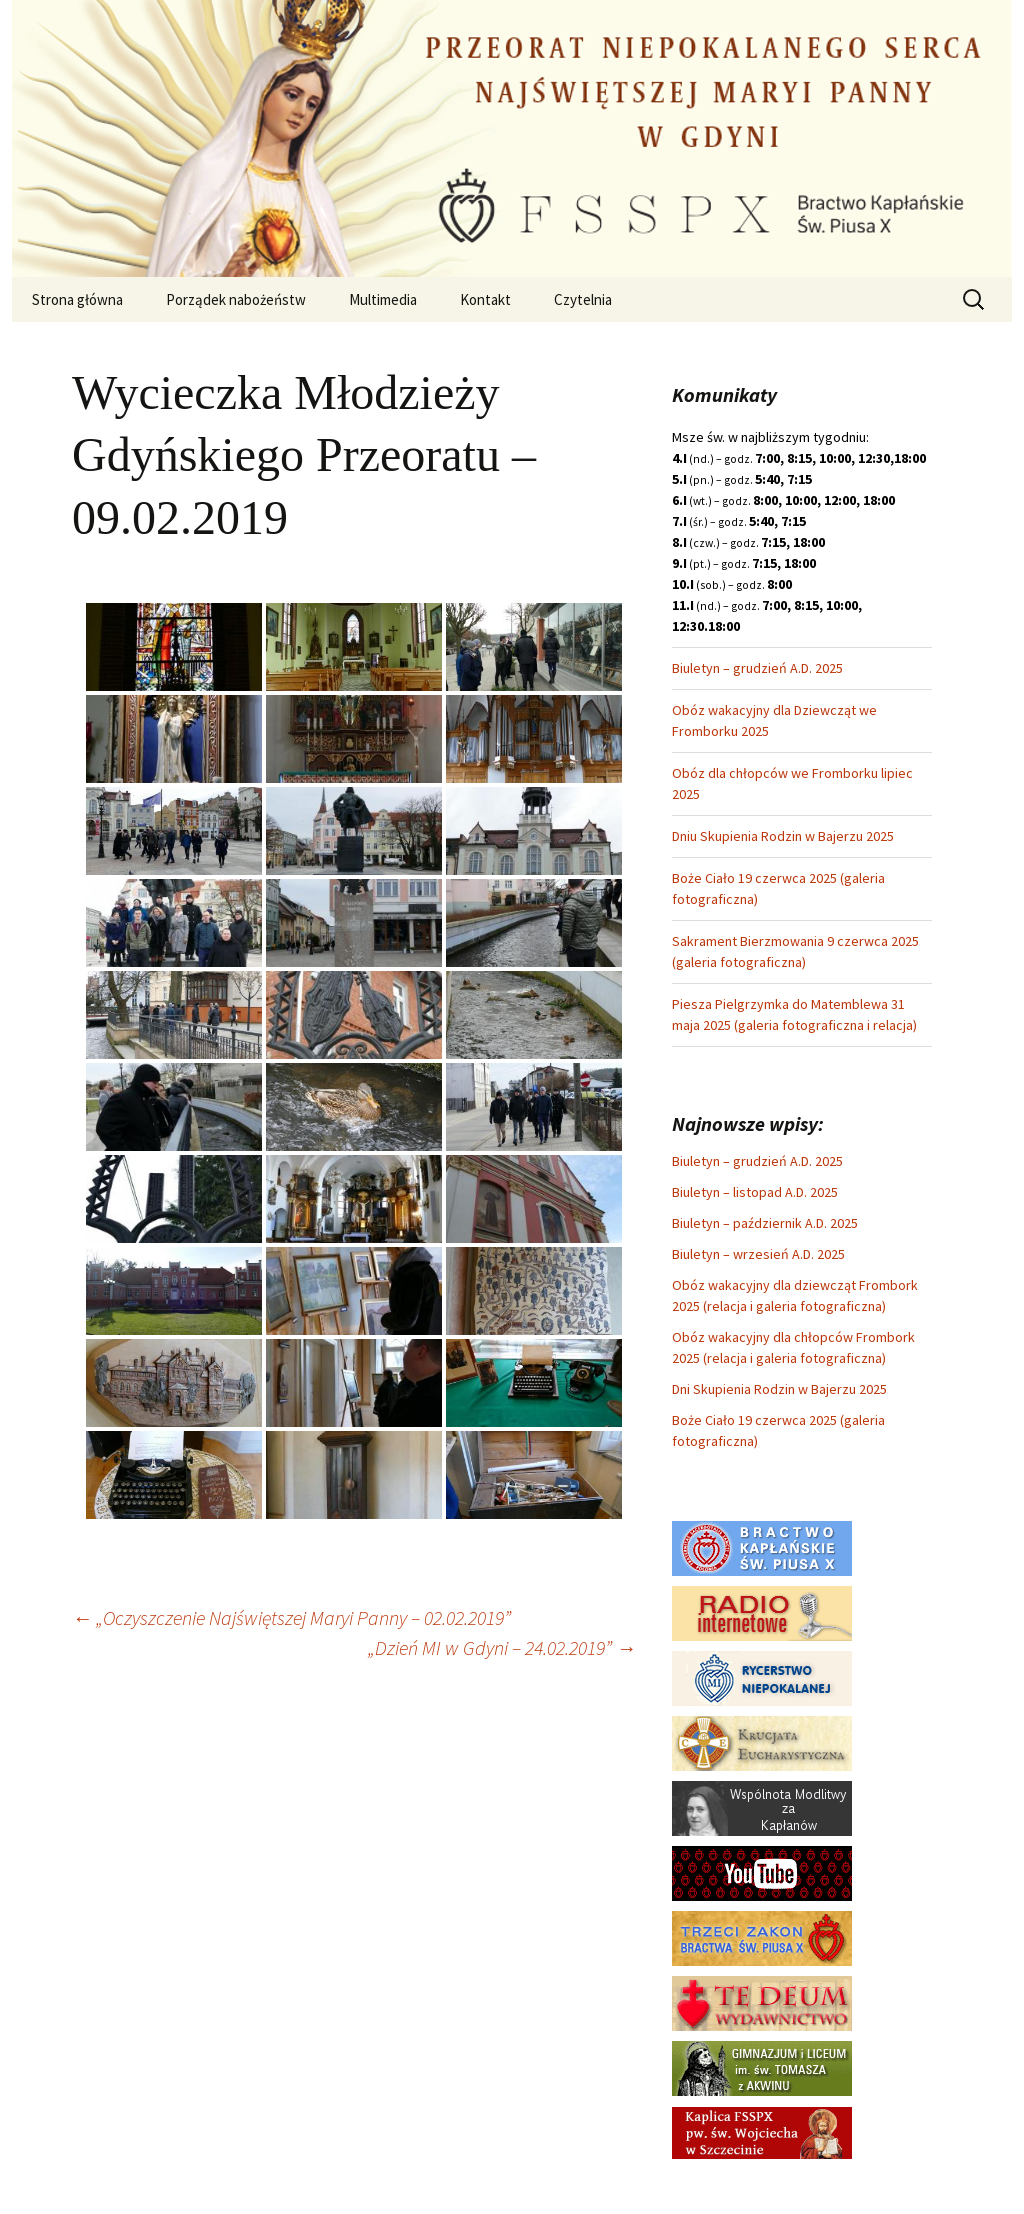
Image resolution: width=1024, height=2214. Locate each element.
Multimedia (383, 299)
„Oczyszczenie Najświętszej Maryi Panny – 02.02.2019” (291, 1617)
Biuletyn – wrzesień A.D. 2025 (758, 1254)
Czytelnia (583, 299)
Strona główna (77, 299)
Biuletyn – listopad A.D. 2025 (755, 1192)
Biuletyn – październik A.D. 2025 (765, 1223)
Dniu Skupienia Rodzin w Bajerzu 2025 (783, 836)
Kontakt (485, 299)
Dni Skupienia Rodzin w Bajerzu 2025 (779, 1389)
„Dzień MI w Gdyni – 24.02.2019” (502, 1647)
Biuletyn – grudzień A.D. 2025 (757, 668)
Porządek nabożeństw (236, 299)
